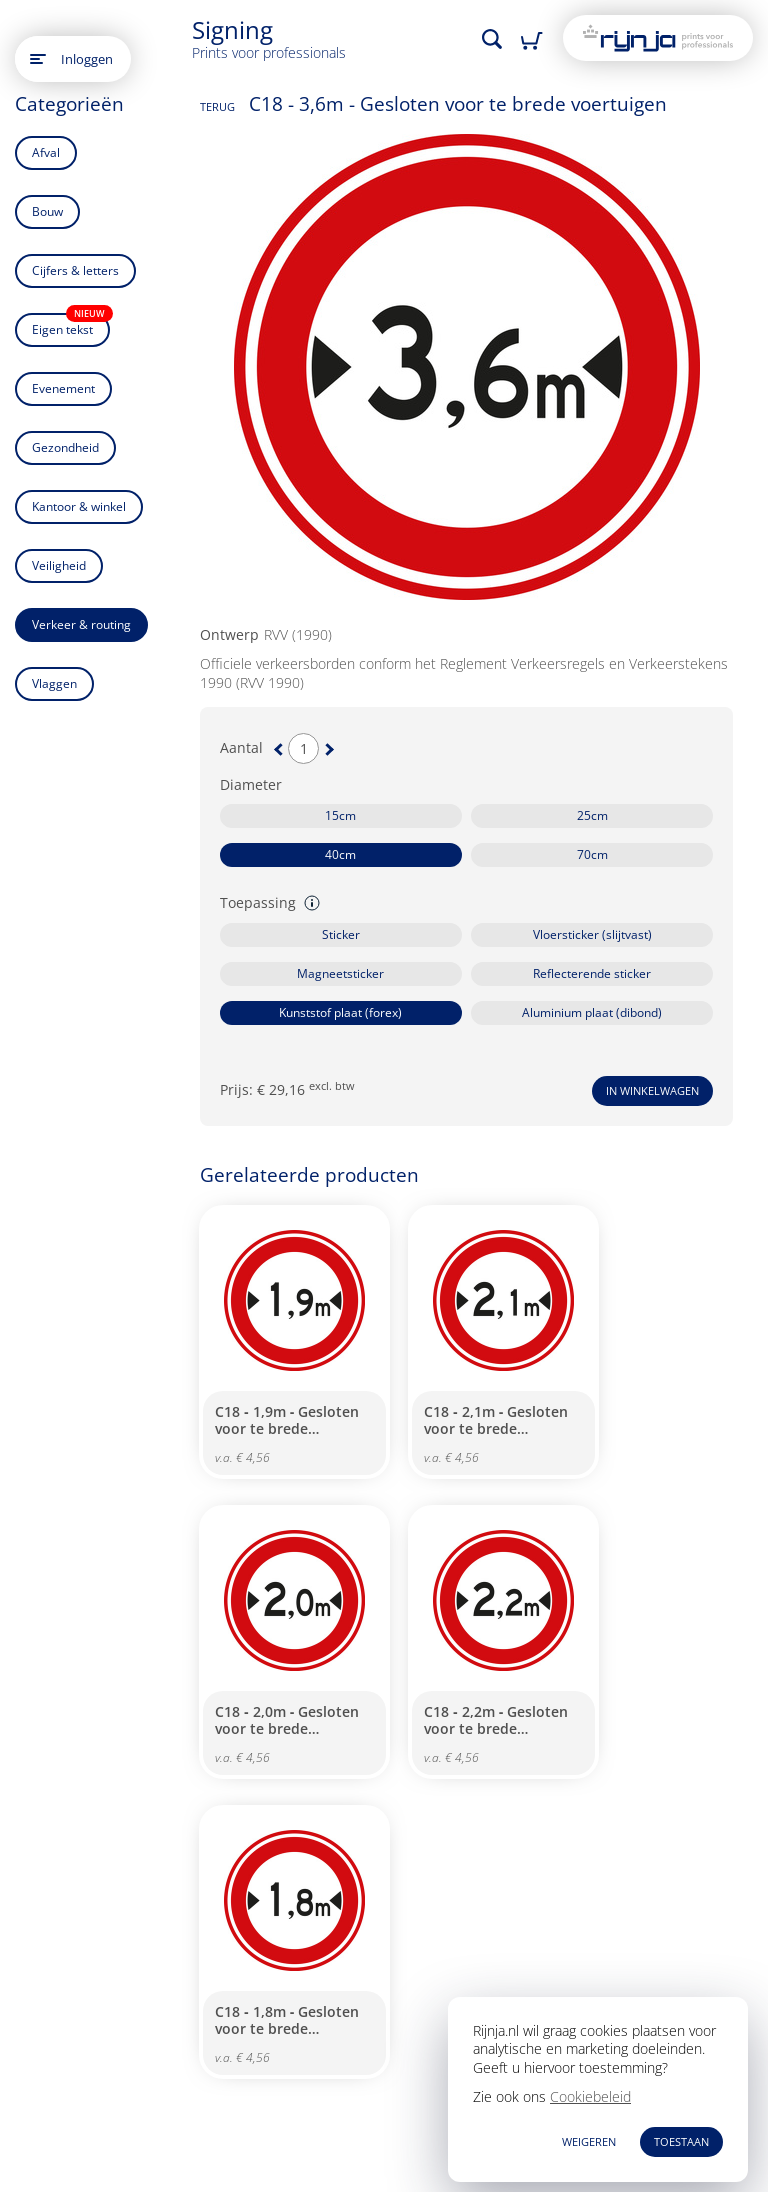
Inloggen (87, 59)
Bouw (47, 211)
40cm (340, 854)
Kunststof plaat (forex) (340, 1012)
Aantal (241, 748)
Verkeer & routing (81, 624)
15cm (340, 815)
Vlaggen (54, 683)
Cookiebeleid (590, 2096)
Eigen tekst (71, 325)
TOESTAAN (681, 2141)
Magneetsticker (340, 973)
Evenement (63, 388)
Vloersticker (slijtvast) (592, 934)
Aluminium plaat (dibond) (592, 1012)
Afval (46, 152)
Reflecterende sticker (592, 973)
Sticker (341, 934)
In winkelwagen (652, 1090)
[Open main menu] (38, 59)
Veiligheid (59, 565)
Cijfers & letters (75, 270)
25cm (592, 815)
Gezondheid (65, 447)
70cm (592, 854)
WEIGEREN (589, 2141)
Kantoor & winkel (79, 506)
